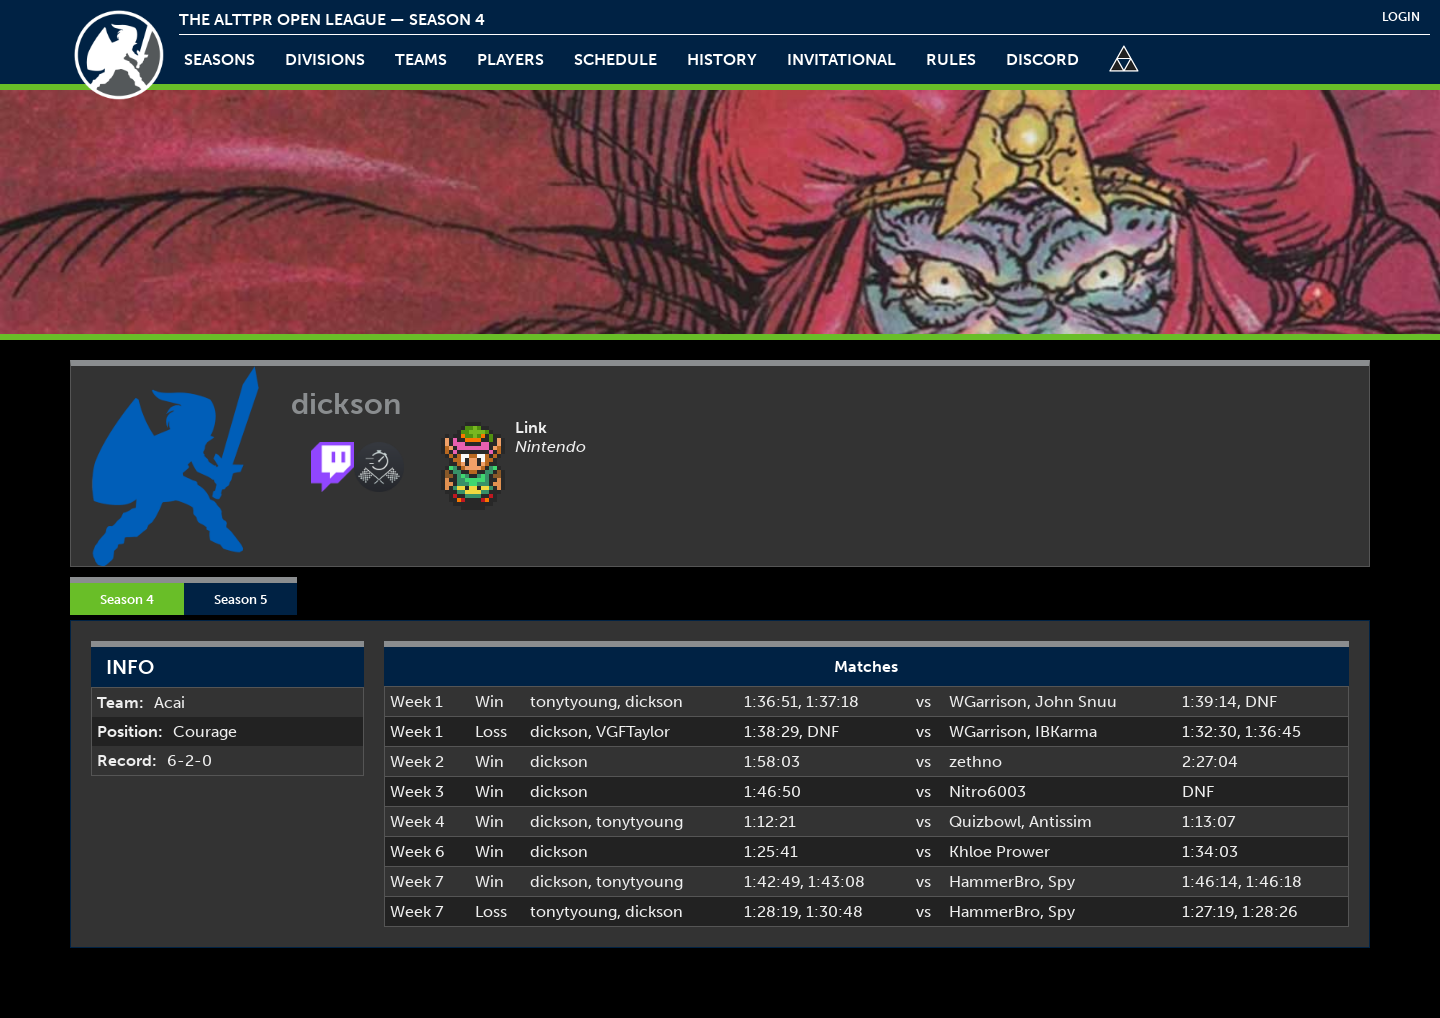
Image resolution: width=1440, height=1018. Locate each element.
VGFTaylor (633, 731)
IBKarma (1066, 731)
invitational (841, 59)
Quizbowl (985, 821)
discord (1042, 59)
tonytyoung (573, 701)
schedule (615, 59)
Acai (169, 702)
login (1401, 17)
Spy (1061, 881)
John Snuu (1076, 701)
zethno (975, 761)
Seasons (219, 59)
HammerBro (994, 881)
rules (951, 59)
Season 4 (127, 599)
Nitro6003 (987, 791)
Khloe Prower (999, 851)
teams (421, 59)
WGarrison (988, 701)
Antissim (1060, 821)
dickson (654, 701)
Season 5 (240, 599)
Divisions (325, 59)
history (722, 59)
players (510, 59)
